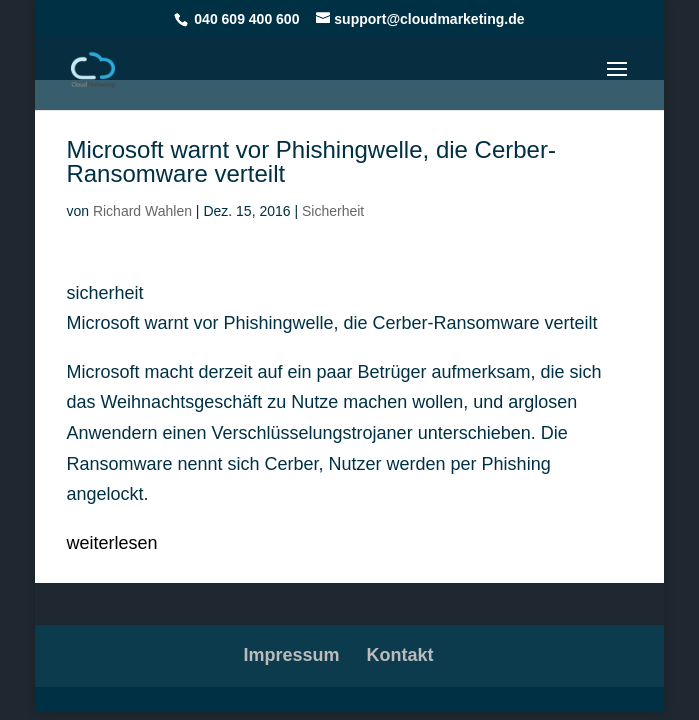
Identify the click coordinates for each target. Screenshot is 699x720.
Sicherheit (333, 211)
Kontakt (400, 655)
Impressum (291, 655)
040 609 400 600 (246, 19)
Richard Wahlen (142, 211)
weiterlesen (111, 543)
